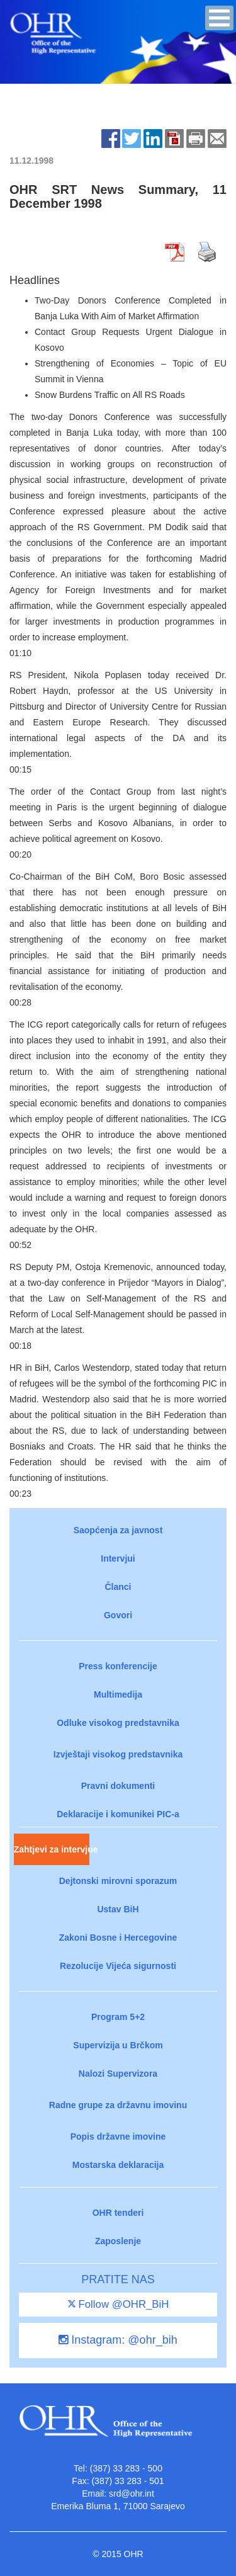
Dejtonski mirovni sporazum (118, 1881)
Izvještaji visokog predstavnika (118, 1754)
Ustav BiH (117, 1909)
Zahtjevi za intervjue (51, 1849)
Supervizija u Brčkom (117, 2045)
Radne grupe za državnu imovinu (118, 2105)
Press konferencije (118, 1666)
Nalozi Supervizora (118, 2073)
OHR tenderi (118, 2213)
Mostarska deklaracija (118, 2165)
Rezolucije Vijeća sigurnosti (118, 1966)
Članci (117, 1587)
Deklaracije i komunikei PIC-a (118, 1814)
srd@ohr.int (131, 2493)
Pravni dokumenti (118, 1786)
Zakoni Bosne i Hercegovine (118, 1937)
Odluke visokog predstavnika (118, 1723)
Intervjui (118, 1558)
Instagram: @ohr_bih (118, 2340)
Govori (118, 1615)
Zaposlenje (118, 2241)
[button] (219, 18)
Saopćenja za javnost (118, 1530)
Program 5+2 (118, 2017)
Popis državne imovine (118, 2136)
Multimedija (118, 1694)
